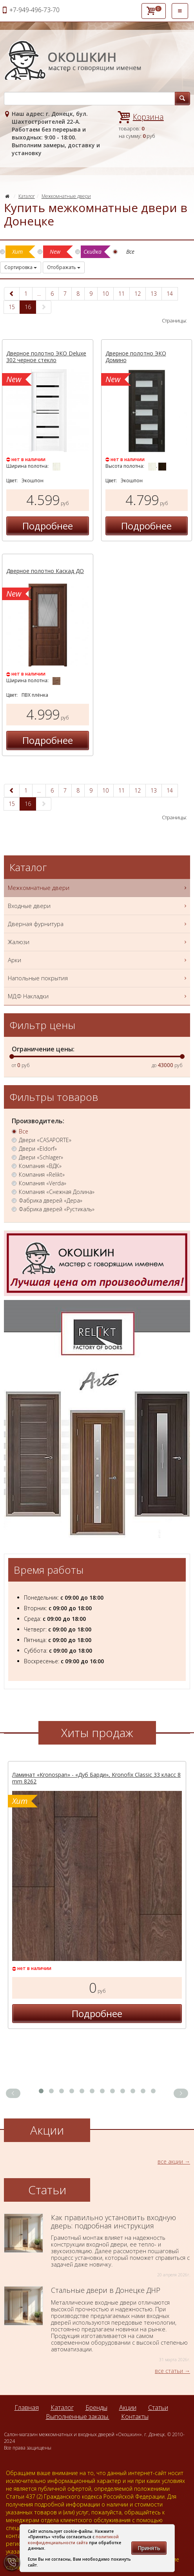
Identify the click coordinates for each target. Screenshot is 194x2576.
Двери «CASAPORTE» (45, 1140)
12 (137, 293)
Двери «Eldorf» (38, 1148)
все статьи (169, 2371)
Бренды (96, 2407)
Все (23, 1131)
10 (105, 293)
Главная (27, 2407)
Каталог (26, 196)
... (39, 293)
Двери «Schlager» (41, 1157)
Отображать (63, 267)
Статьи (158, 2407)
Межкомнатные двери (66, 196)
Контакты (135, 2416)
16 (28, 307)
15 (12, 307)
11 (121, 293)
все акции (170, 2161)
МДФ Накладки (98, 996)
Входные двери (98, 906)
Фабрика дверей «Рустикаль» (56, 1209)
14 (170, 293)
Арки (98, 960)
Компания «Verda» (42, 1183)
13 (153, 293)
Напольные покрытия (98, 978)
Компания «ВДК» (40, 1166)
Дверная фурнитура (98, 924)
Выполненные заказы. (77, 2416)
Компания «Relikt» (42, 1174)
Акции (127, 2407)
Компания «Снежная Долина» (56, 1192)
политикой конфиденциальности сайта (73, 2539)
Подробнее (47, 525)
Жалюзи (98, 942)
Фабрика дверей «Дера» (50, 1200)
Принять (149, 2548)
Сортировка (20, 267)
